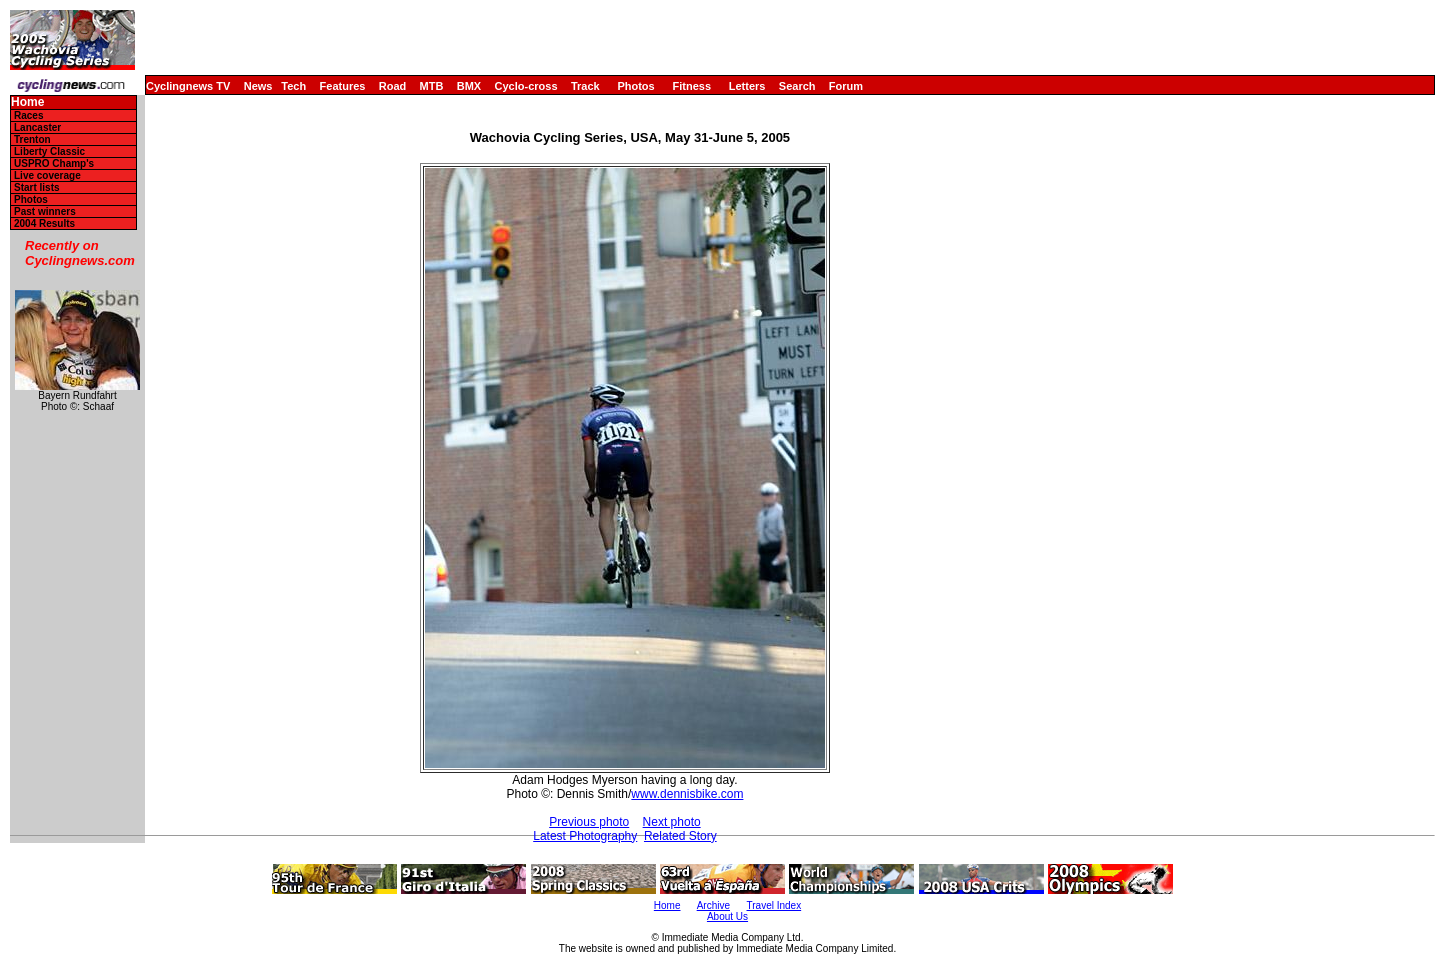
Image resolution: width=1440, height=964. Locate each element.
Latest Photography (585, 836)
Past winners (45, 211)
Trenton (32, 139)
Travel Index (774, 905)
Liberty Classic (49, 151)
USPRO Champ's (54, 163)
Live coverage (47, 175)
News (258, 86)
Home (27, 102)
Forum (846, 86)
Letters (747, 86)
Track (585, 86)
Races (28, 115)
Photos (635, 86)
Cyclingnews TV (188, 86)
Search (797, 86)
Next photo (672, 822)
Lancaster (37, 127)
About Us (727, 916)
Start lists (37, 187)
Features (343, 86)
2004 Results (44, 223)
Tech (293, 86)
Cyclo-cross (526, 86)
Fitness (691, 86)
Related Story (680, 836)
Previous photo (589, 822)
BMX (469, 86)
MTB (432, 86)
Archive (713, 905)
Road (393, 86)
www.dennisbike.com (687, 794)
